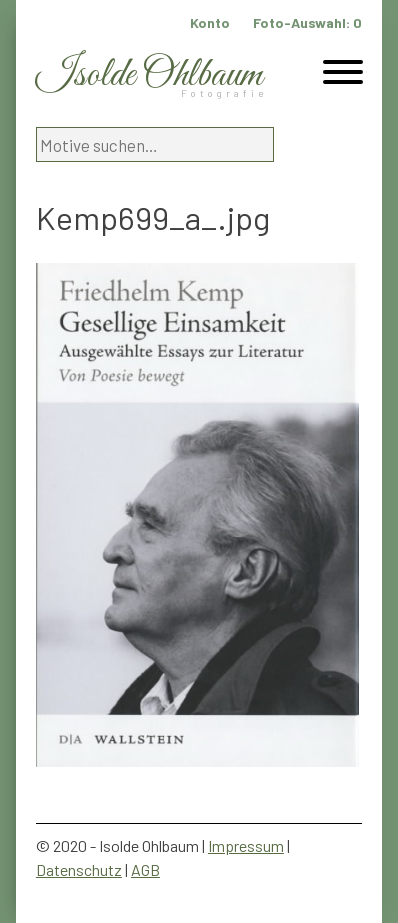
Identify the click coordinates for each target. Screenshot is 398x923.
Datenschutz (79, 869)
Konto (210, 22)
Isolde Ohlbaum (149, 75)
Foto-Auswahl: (307, 22)
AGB (145, 869)
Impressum (246, 845)
